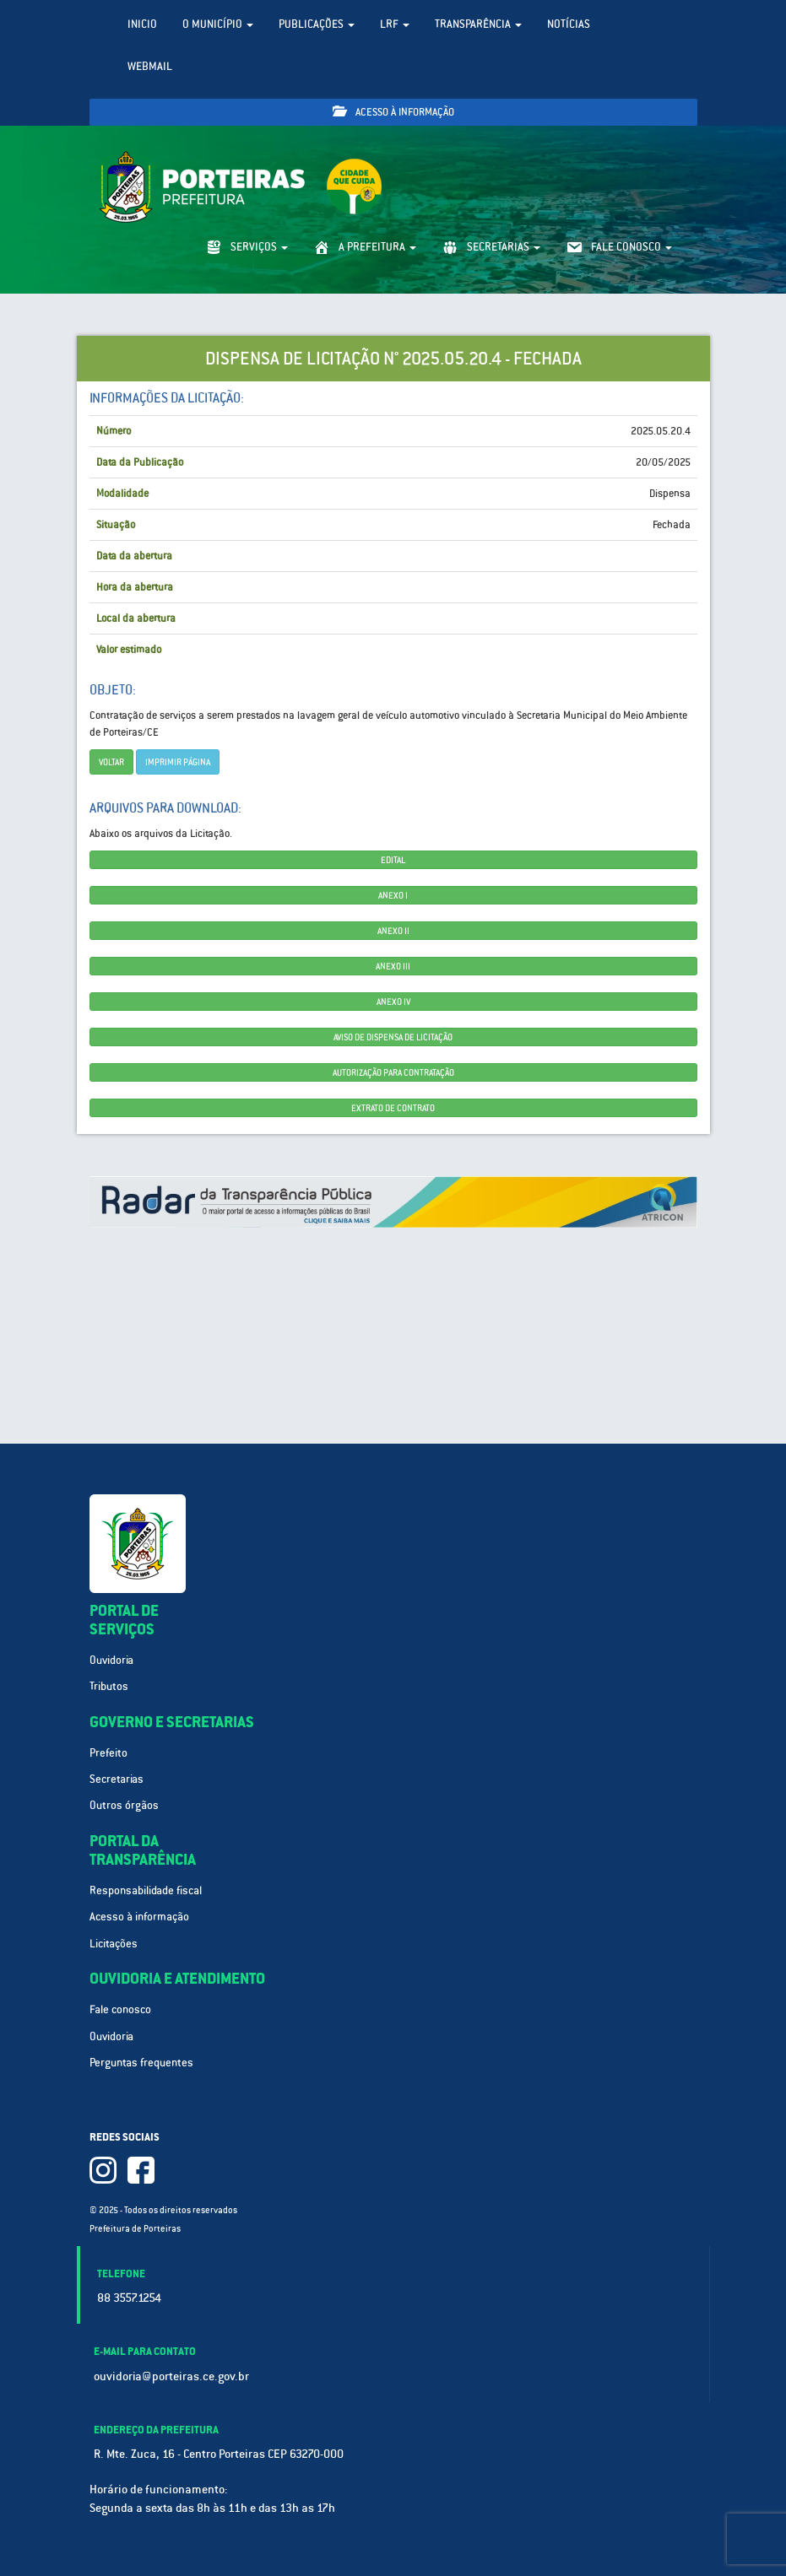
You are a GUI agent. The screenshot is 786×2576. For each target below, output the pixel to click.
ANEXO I (393, 895)
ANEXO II (393, 931)
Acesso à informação (393, 112)
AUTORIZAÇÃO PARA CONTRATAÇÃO (393, 1072)
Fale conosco (120, 2009)
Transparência (478, 24)
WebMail (149, 66)
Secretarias (116, 1779)
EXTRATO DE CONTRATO (393, 1108)
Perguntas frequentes (141, 2062)
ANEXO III (393, 966)
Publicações (317, 24)
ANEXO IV (393, 1001)
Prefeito (108, 1753)
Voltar (111, 762)
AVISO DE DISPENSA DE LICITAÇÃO (393, 1037)
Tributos (108, 1686)
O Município (217, 24)
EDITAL (393, 860)
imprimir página (177, 762)
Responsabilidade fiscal (145, 1890)
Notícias (568, 24)
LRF (394, 24)
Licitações (113, 1943)
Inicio (142, 24)
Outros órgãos (124, 1805)
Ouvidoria (111, 1660)
